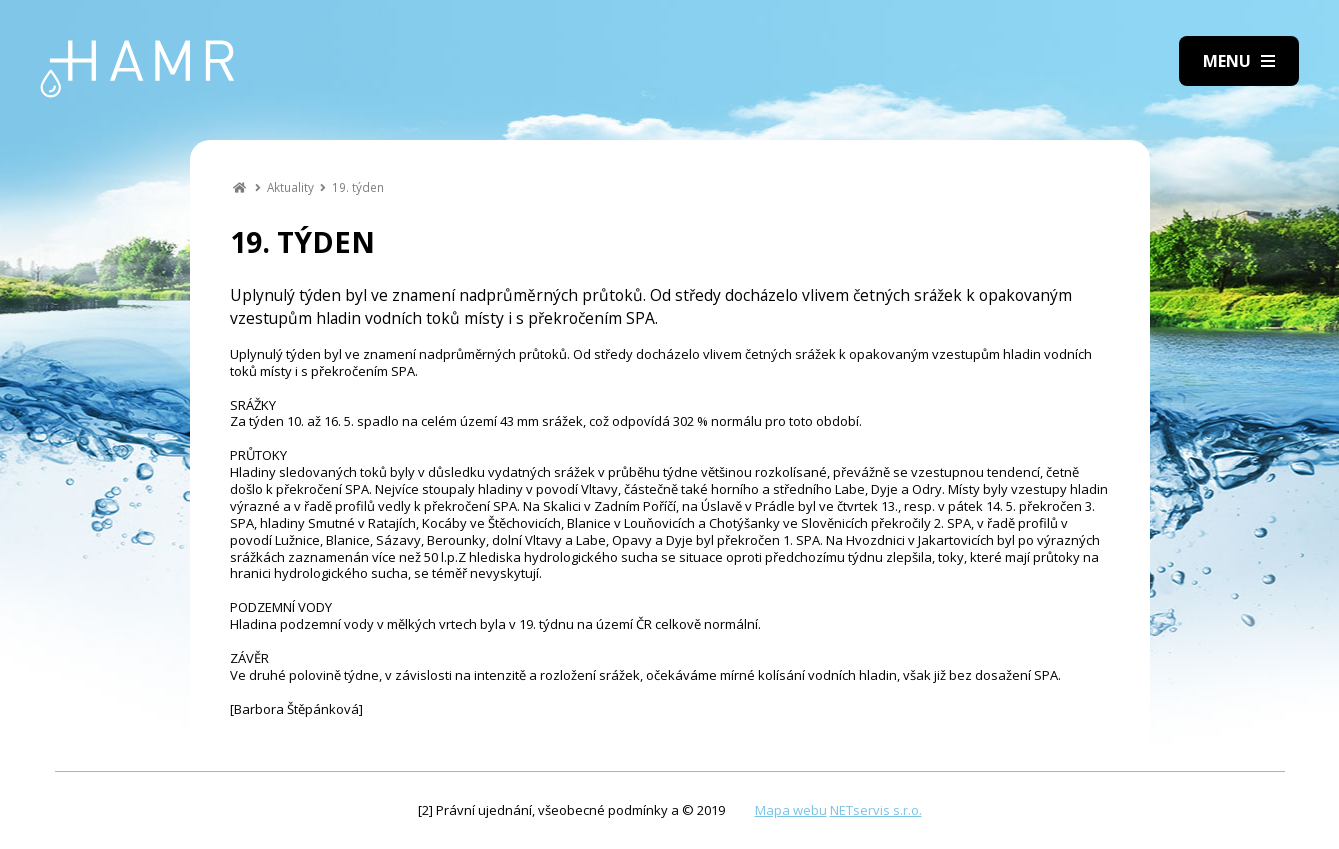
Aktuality (290, 187)
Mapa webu (791, 810)
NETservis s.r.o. (876, 810)
